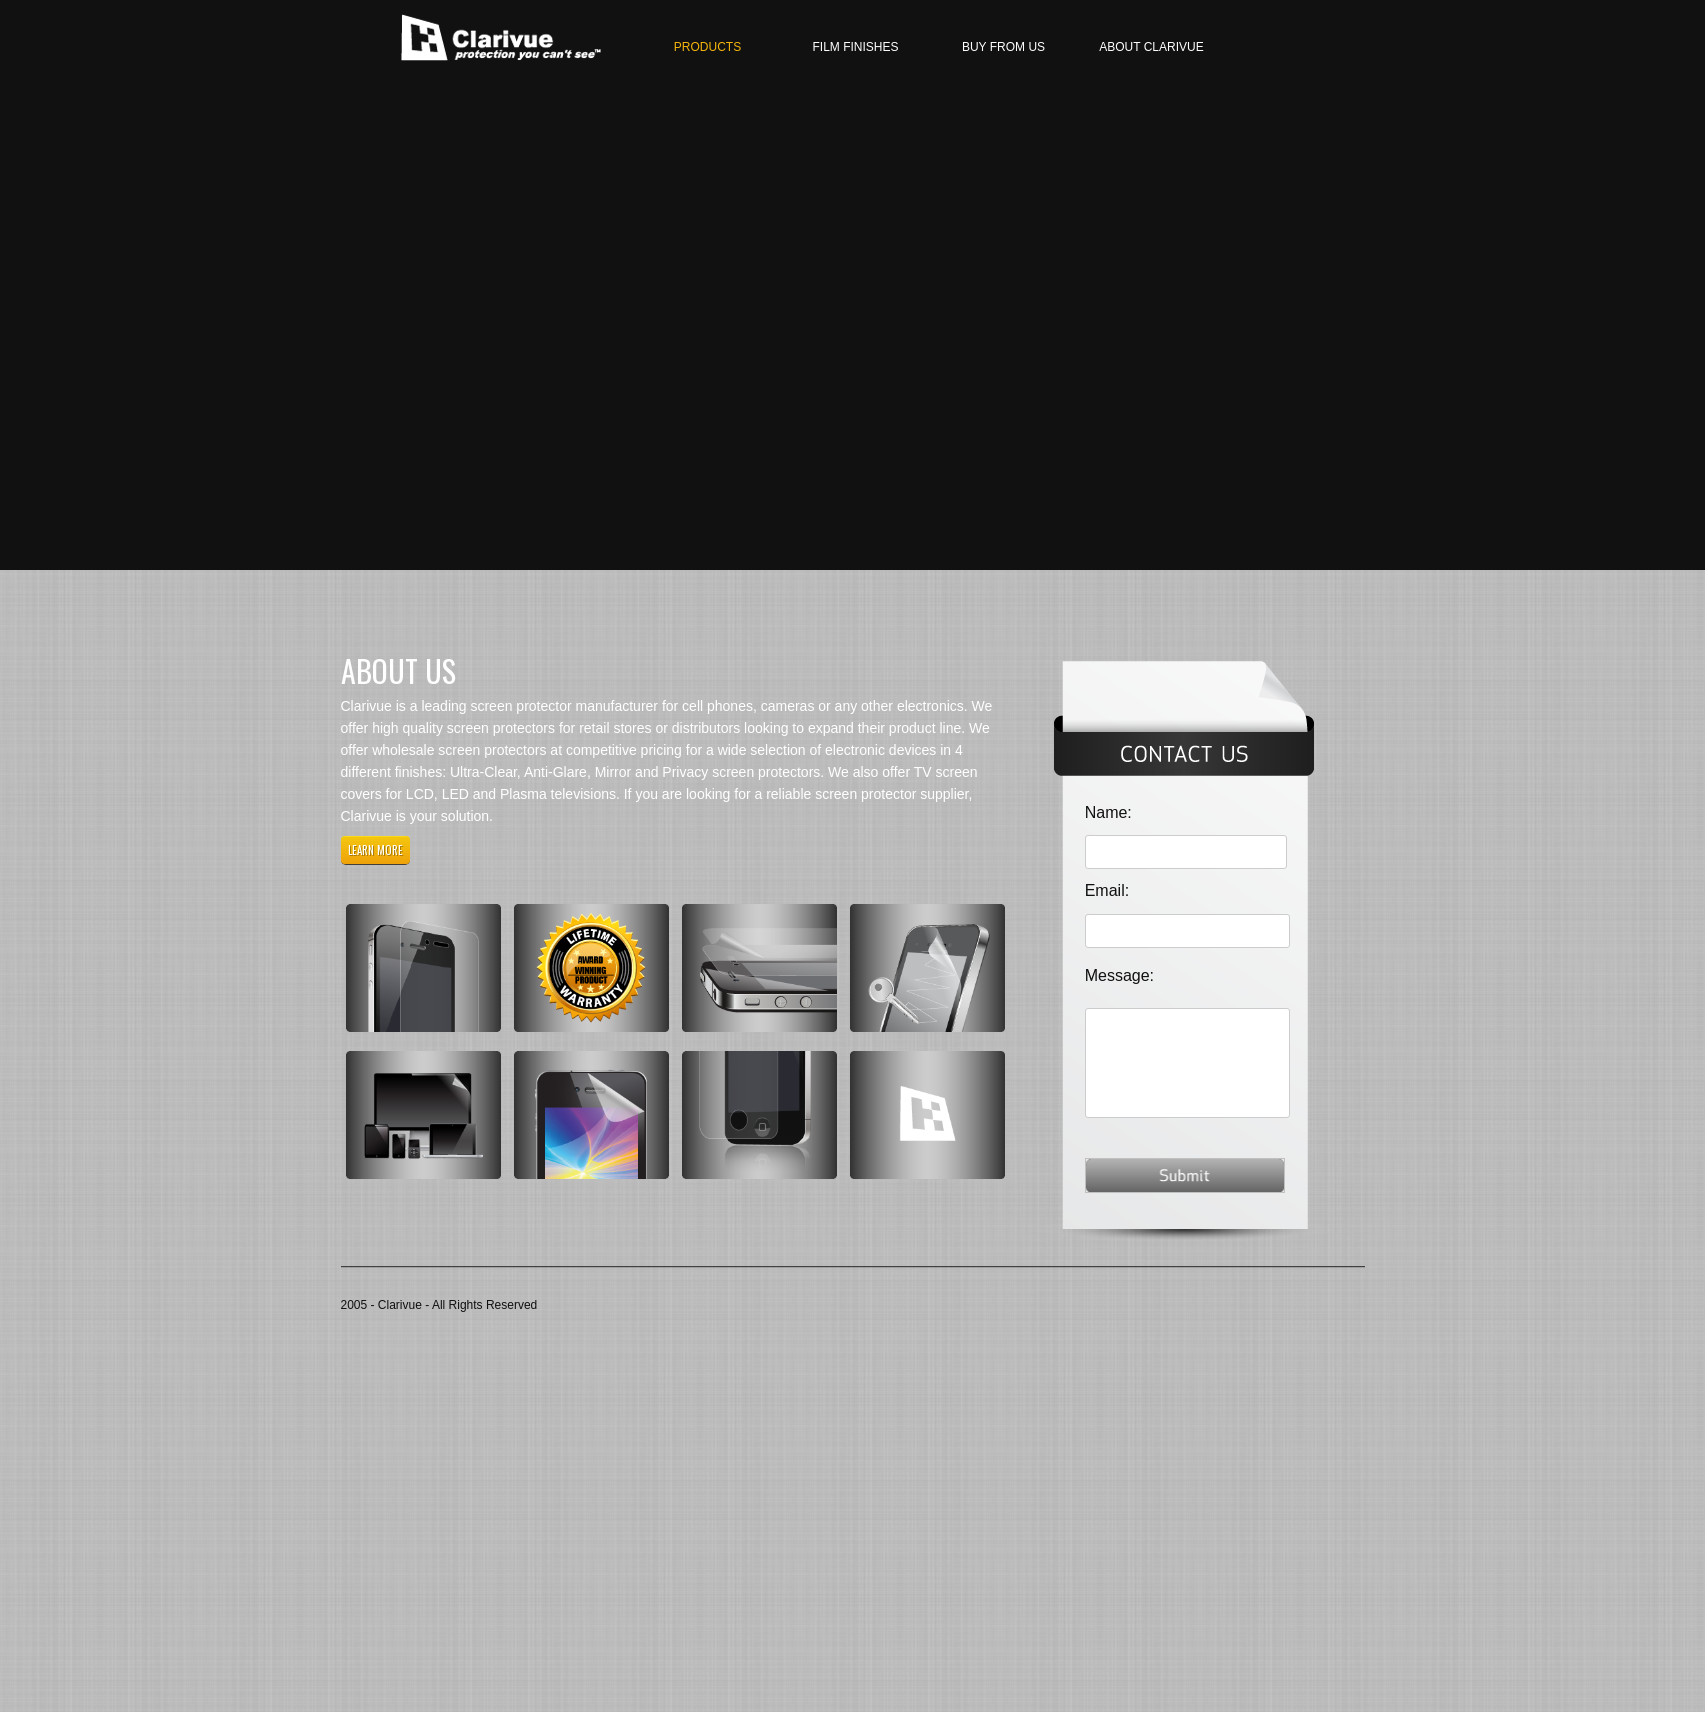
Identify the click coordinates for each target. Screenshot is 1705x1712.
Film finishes (855, 47)
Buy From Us (1003, 47)
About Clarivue (1151, 47)
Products (707, 47)
